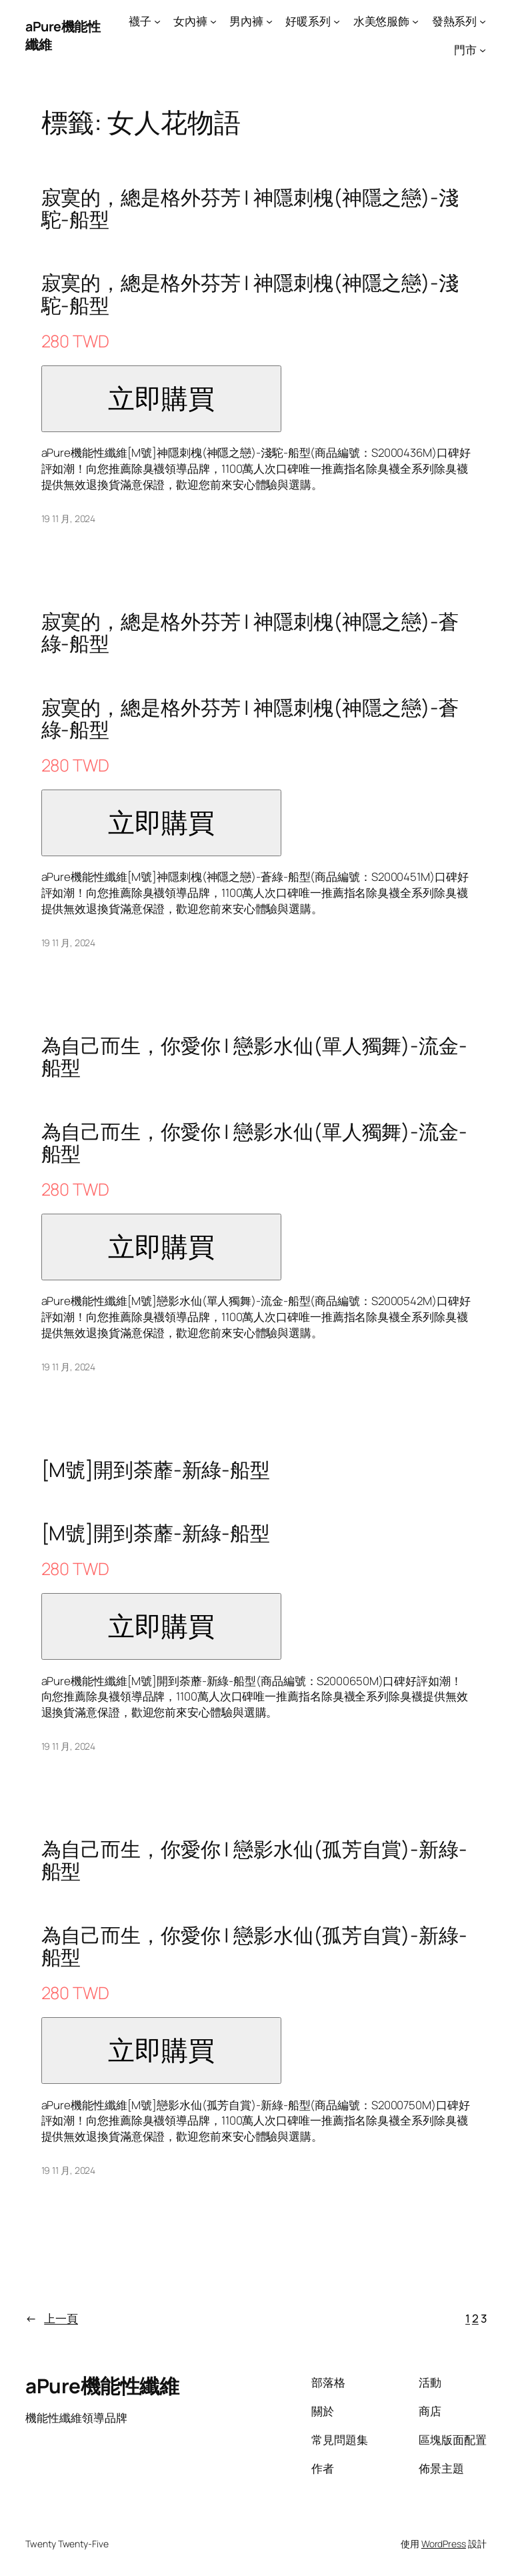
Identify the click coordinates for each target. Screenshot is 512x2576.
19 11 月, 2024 (68, 518)
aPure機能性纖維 (102, 2385)
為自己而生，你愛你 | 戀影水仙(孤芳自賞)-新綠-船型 (254, 1860)
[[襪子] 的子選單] (157, 21)
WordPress (443, 2543)
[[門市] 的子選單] (482, 50)
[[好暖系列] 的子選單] (336, 21)
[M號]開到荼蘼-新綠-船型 (156, 1469)
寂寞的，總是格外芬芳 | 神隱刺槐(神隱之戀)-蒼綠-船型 (250, 632)
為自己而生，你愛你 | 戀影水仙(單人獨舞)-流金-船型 (254, 1056)
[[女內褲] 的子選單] (213, 21)
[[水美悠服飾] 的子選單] (415, 21)
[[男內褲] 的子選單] (269, 21)
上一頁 (51, 2319)
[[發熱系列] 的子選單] (482, 21)
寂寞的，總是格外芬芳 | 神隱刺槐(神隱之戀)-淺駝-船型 (250, 208)
